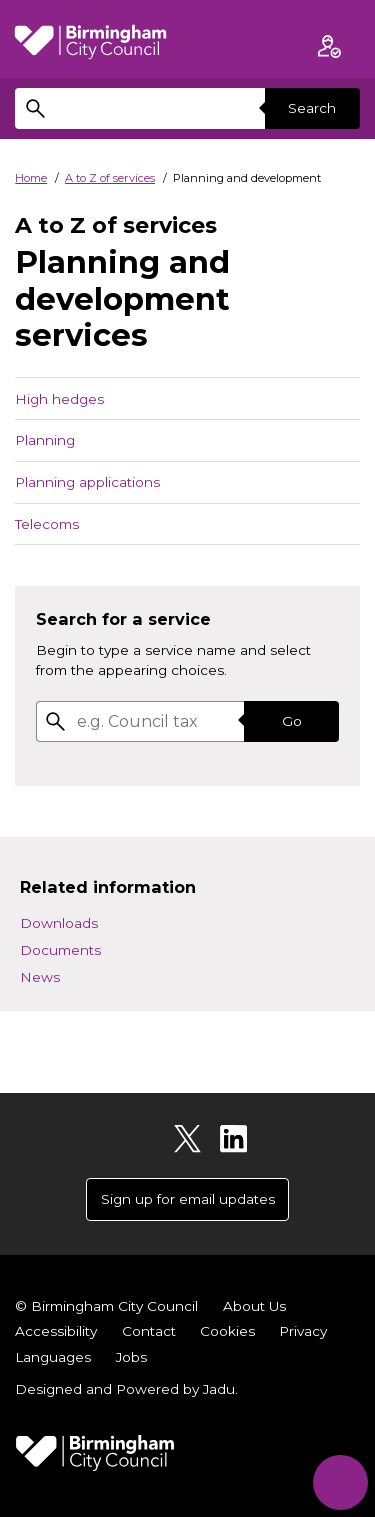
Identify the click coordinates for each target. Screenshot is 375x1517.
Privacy (303, 1331)
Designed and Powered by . (126, 1389)
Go (292, 721)
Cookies (227, 1331)
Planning (45, 440)
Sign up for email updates (188, 1199)
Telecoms (47, 524)
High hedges (59, 399)
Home (31, 178)
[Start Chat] (340, 1482)
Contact (149, 1331)
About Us (254, 1306)
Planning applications (87, 482)
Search (312, 108)
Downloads (59, 923)
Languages (53, 1357)
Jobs (131, 1357)
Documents (60, 950)
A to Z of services (110, 178)
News (40, 977)
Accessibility (56, 1331)
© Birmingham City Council (106, 1306)
